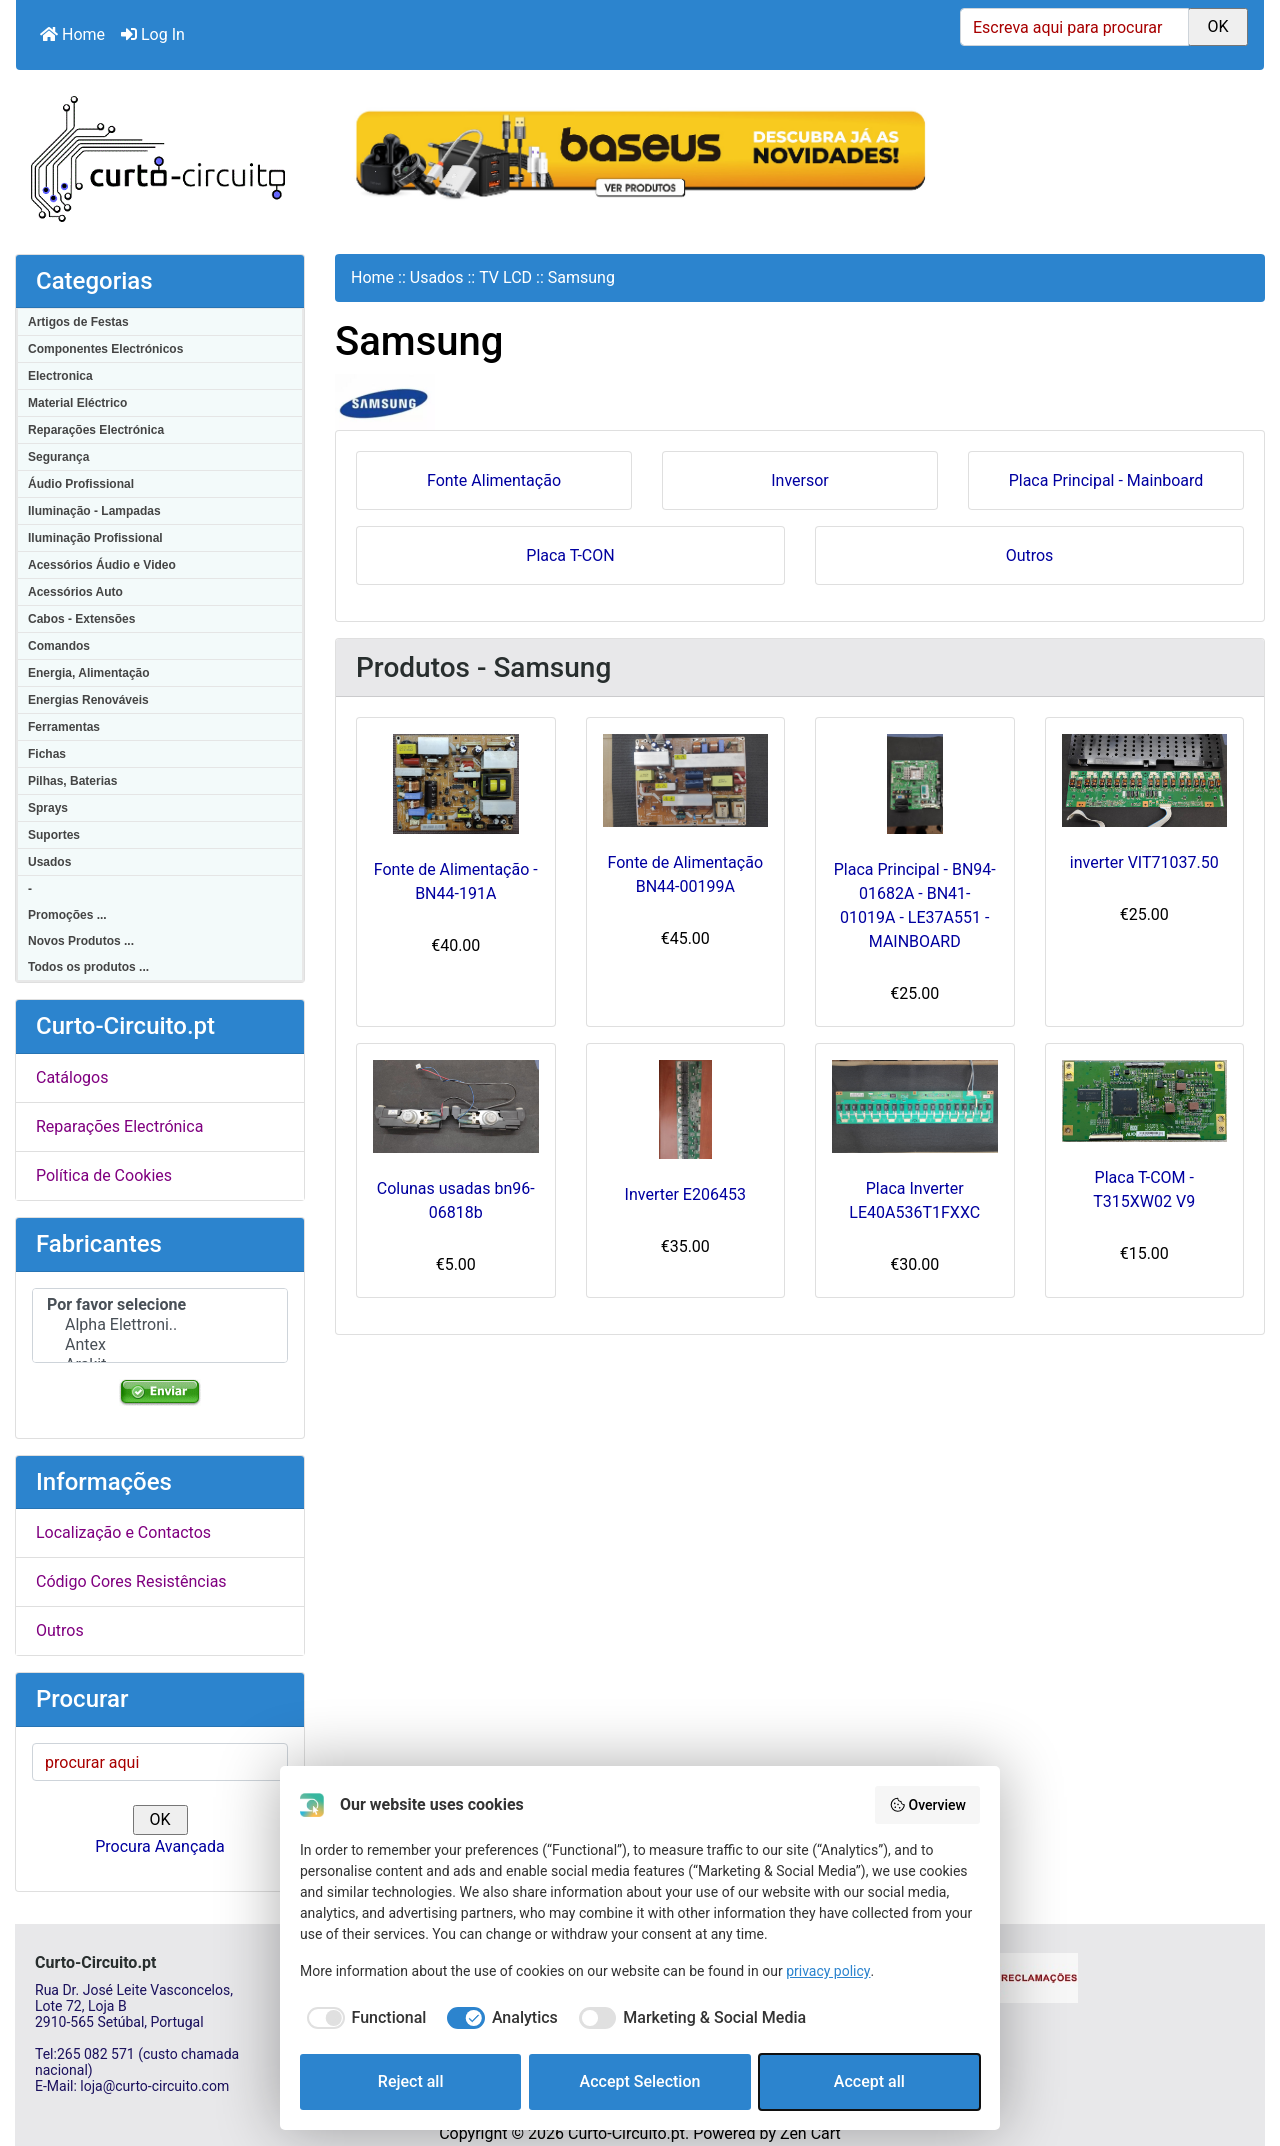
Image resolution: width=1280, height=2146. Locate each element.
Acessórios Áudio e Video (102, 565)
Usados (49, 862)
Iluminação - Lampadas (94, 511)
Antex (160, 1345)
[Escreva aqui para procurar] (1074, 27)
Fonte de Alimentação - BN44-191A (456, 881)
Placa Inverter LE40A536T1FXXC (914, 1200)
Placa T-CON (570, 554)
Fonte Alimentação (494, 479)
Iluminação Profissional (95, 538)
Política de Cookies (104, 1175)
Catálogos (72, 1077)
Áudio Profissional (81, 484)
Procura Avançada (159, 1846)
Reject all (411, 2081)
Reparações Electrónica (96, 430)
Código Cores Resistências (131, 1581)
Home (72, 34)
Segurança (58, 457)
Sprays (48, 808)
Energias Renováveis (88, 700)
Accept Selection (640, 2081)
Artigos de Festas (78, 322)
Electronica (60, 376)
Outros (60, 1630)
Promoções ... (67, 915)
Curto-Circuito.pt (626, 2133)
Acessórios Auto (75, 592)
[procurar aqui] (160, 1762)
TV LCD (505, 277)
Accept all (869, 2081)
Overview (927, 1805)
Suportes (54, 835)
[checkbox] (363, 2018)
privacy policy (828, 1971)
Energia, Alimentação (89, 673)
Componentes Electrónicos (105, 349)
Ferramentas (64, 727)
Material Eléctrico (77, 403)
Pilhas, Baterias (72, 781)
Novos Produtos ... (81, 941)
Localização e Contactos (123, 1532)
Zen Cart (810, 2133)
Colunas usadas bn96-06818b (456, 1200)
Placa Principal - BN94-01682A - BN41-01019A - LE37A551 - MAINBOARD (915, 905)
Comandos (59, 646)
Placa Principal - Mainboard (1106, 479)
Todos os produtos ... (88, 967)
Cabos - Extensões (81, 619)
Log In (153, 34)
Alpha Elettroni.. (160, 1325)
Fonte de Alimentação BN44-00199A (685, 874)
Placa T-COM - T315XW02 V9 (1144, 1189)
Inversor (800, 479)
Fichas (47, 754)
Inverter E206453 (685, 1194)
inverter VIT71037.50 (1144, 862)
